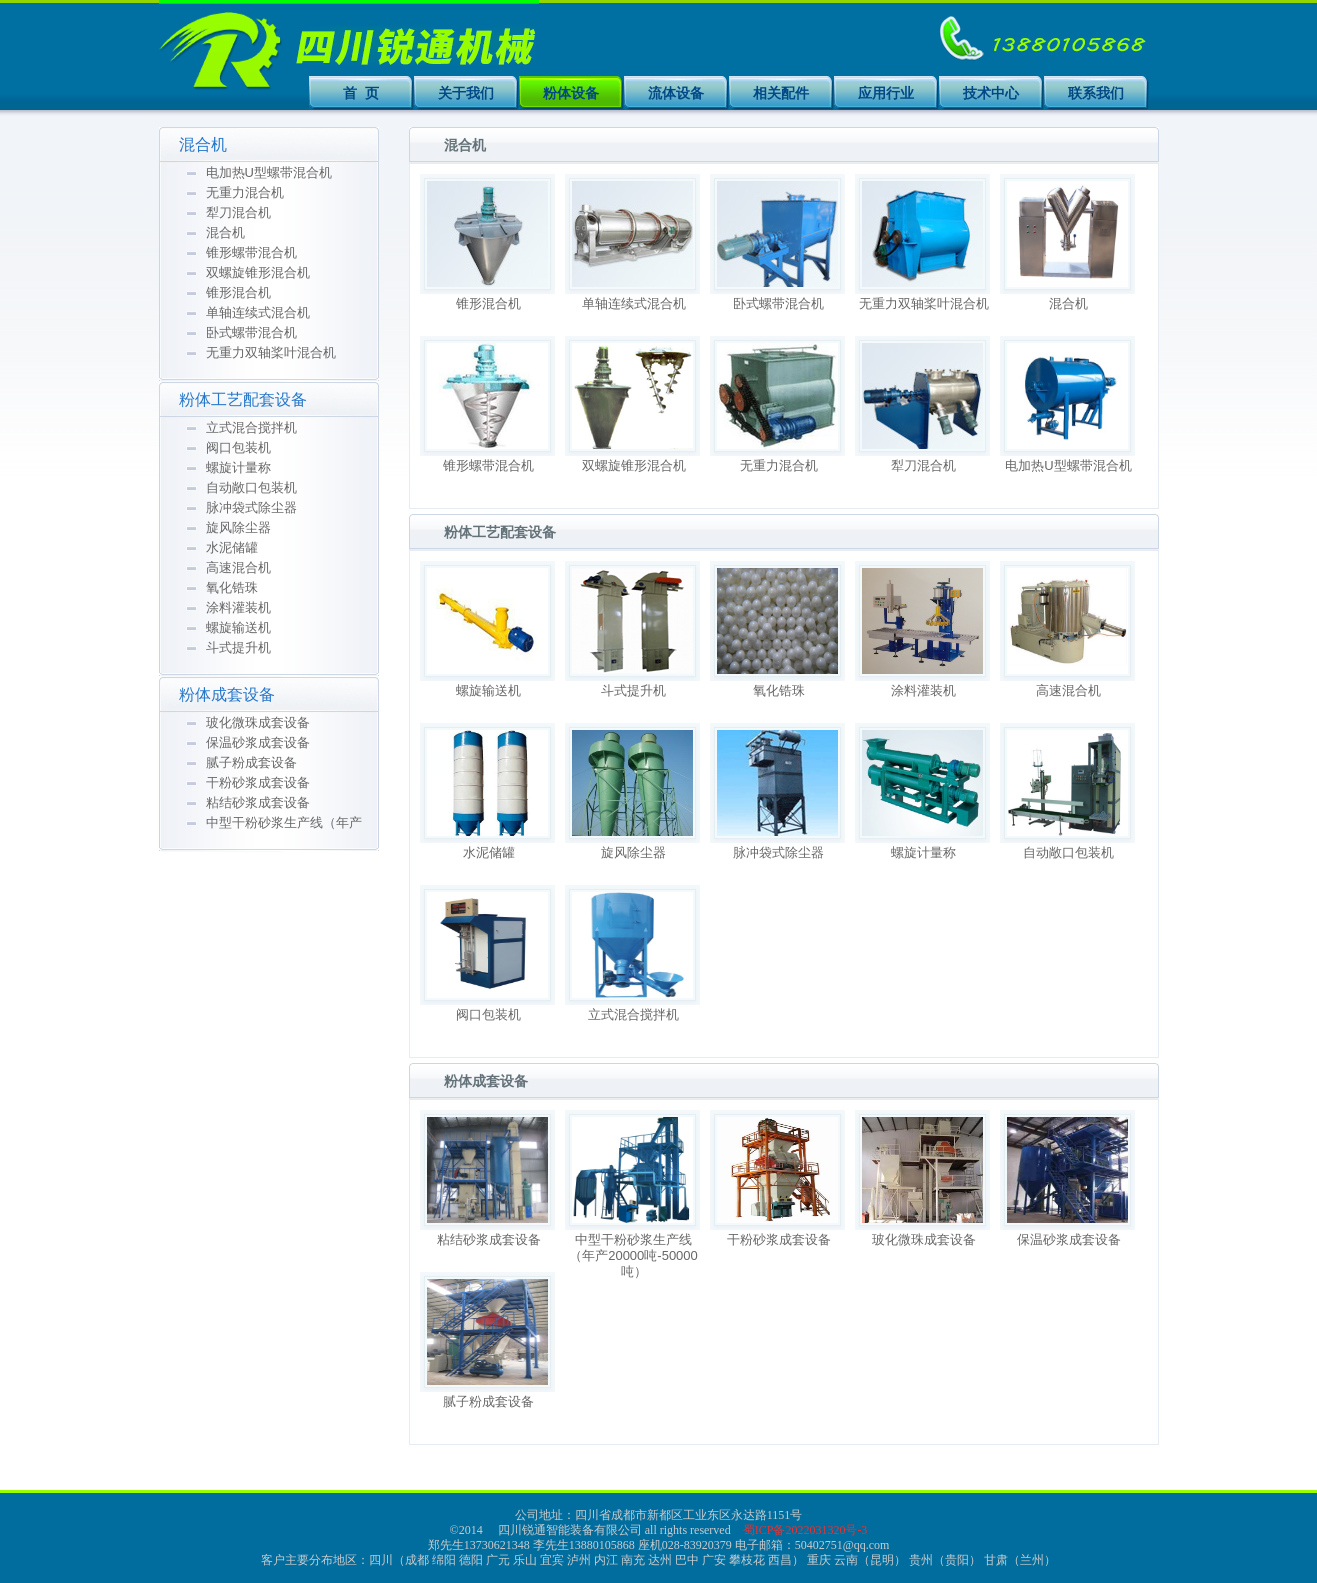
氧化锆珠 (232, 587)
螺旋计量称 (238, 467)
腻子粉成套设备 (251, 762)
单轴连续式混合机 (258, 312)
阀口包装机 (238, 447)
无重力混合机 (245, 192)
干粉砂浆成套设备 (258, 782)
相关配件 (781, 93)
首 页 (361, 93)
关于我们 (466, 93)
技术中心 (991, 93)
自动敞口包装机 (251, 487)
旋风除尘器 (238, 527)
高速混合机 (238, 567)
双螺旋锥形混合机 (258, 272)
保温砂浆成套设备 (258, 742)
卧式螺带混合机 (251, 332)
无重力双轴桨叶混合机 (271, 352)
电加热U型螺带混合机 (269, 172)
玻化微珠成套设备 (258, 722)
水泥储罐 (232, 547)
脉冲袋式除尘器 (251, 507)
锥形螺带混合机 (251, 252)
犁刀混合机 (238, 212)
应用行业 (886, 93)
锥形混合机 (238, 292)
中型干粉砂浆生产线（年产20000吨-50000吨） (283, 832)
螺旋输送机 (238, 627)
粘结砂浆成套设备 (258, 802)
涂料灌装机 (238, 607)
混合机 (225, 232)
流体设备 (676, 93)
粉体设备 (571, 93)
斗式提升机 (238, 647)
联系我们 (1096, 93)
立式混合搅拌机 (251, 427)
